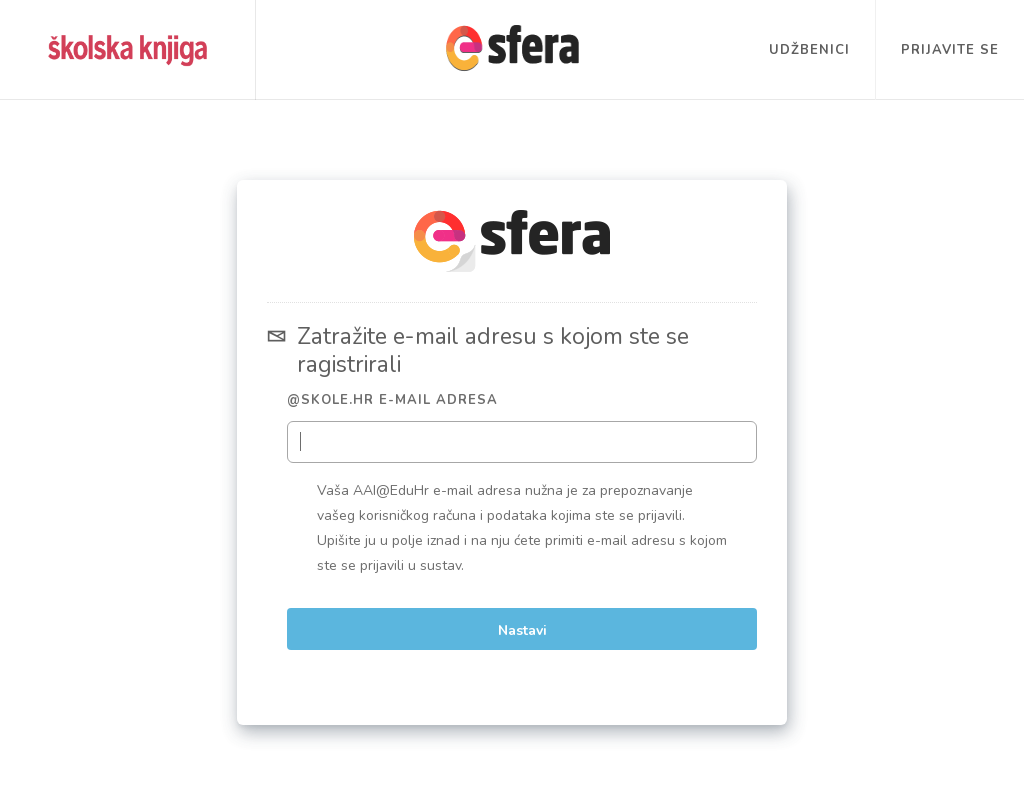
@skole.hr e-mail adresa (392, 400)
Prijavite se (950, 50)
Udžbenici (809, 50)
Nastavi (522, 630)
